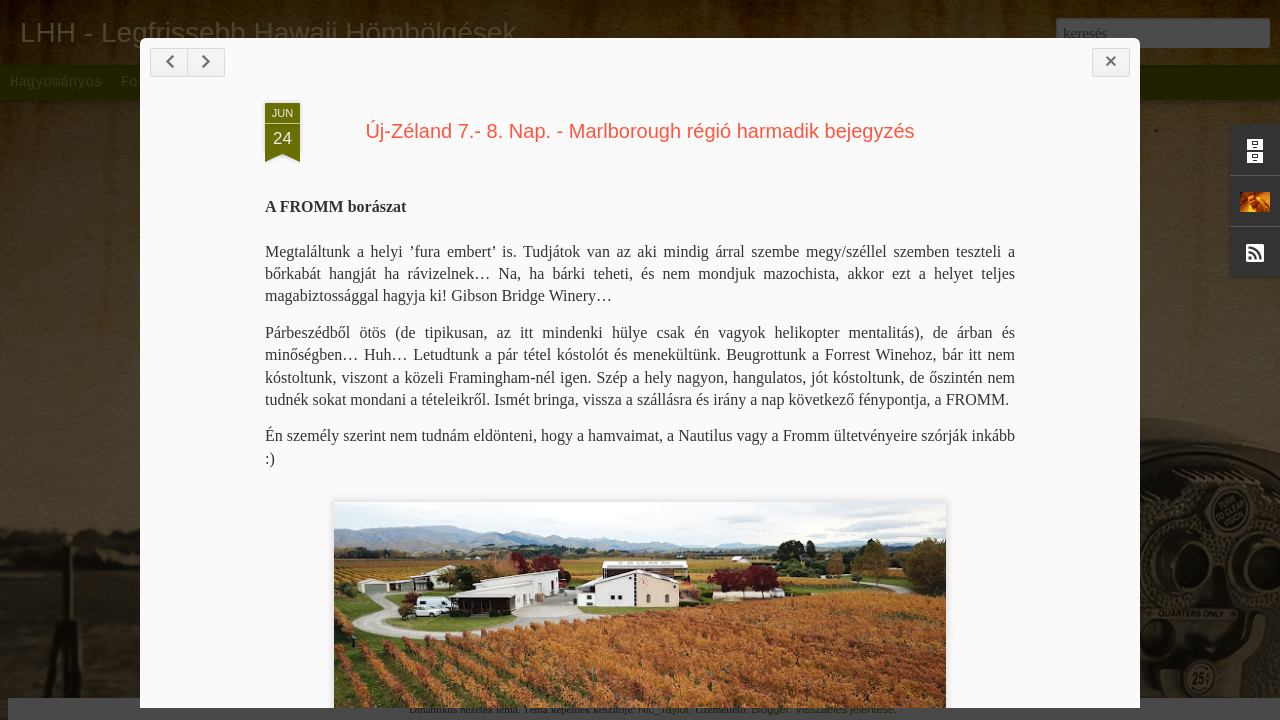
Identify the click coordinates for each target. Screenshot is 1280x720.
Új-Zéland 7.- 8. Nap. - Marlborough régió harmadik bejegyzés (639, 131)
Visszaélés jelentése (844, 709)
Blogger (770, 709)
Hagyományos (56, 82)
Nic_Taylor (663, 709)
